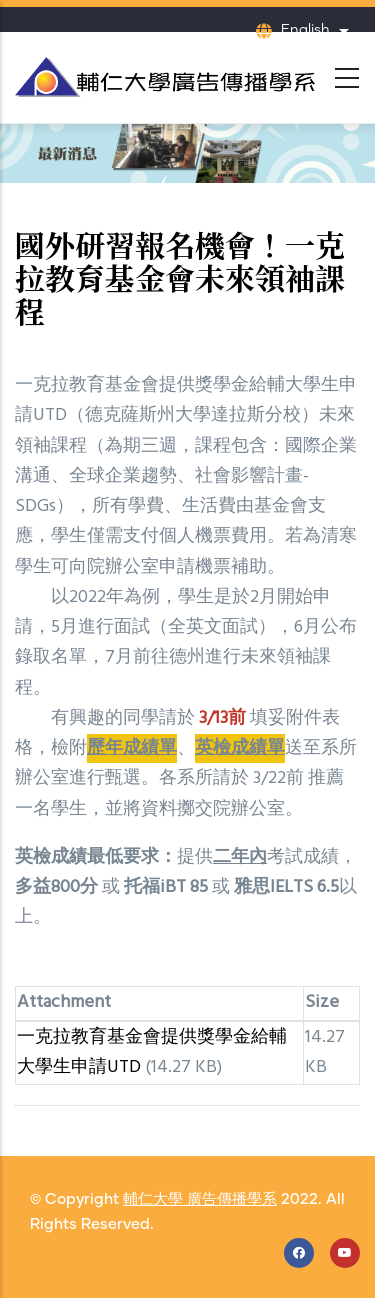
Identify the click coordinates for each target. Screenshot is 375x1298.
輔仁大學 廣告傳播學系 (200, 1199)
